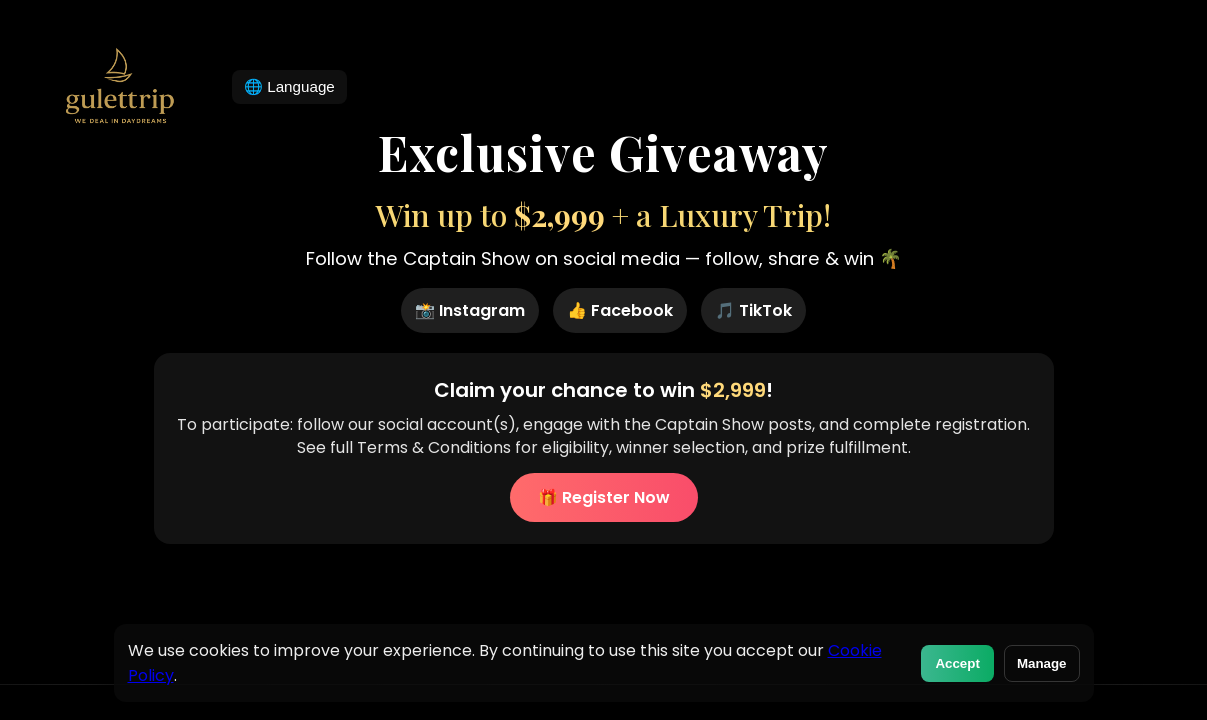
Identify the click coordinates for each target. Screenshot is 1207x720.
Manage (1042, 663)
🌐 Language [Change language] (289, 86)
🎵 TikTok (753, 310)
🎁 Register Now (604, 497)
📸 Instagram (470, 310)
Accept (957, 663)
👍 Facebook (620, 310)
